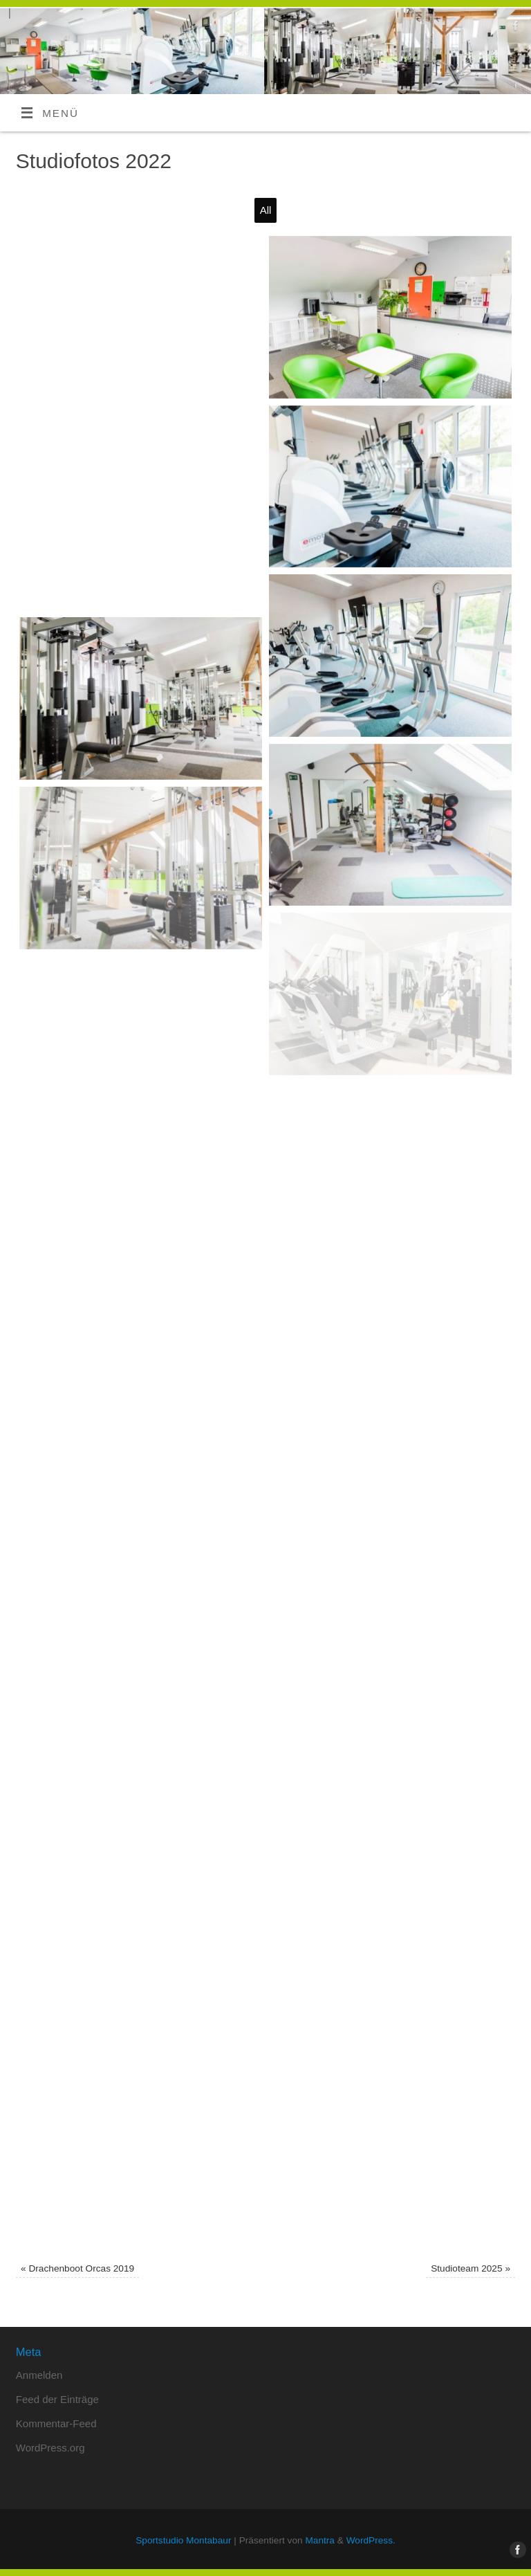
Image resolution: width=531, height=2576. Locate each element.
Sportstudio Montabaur (183, 2540)
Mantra (320, 2540)
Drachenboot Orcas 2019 (77, 2268)
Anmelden (39, 2375)
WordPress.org (50, 2448)
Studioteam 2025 (470, 2268)
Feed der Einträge (57, 2399)
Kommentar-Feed (56, 2423)
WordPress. (370, 2540)
